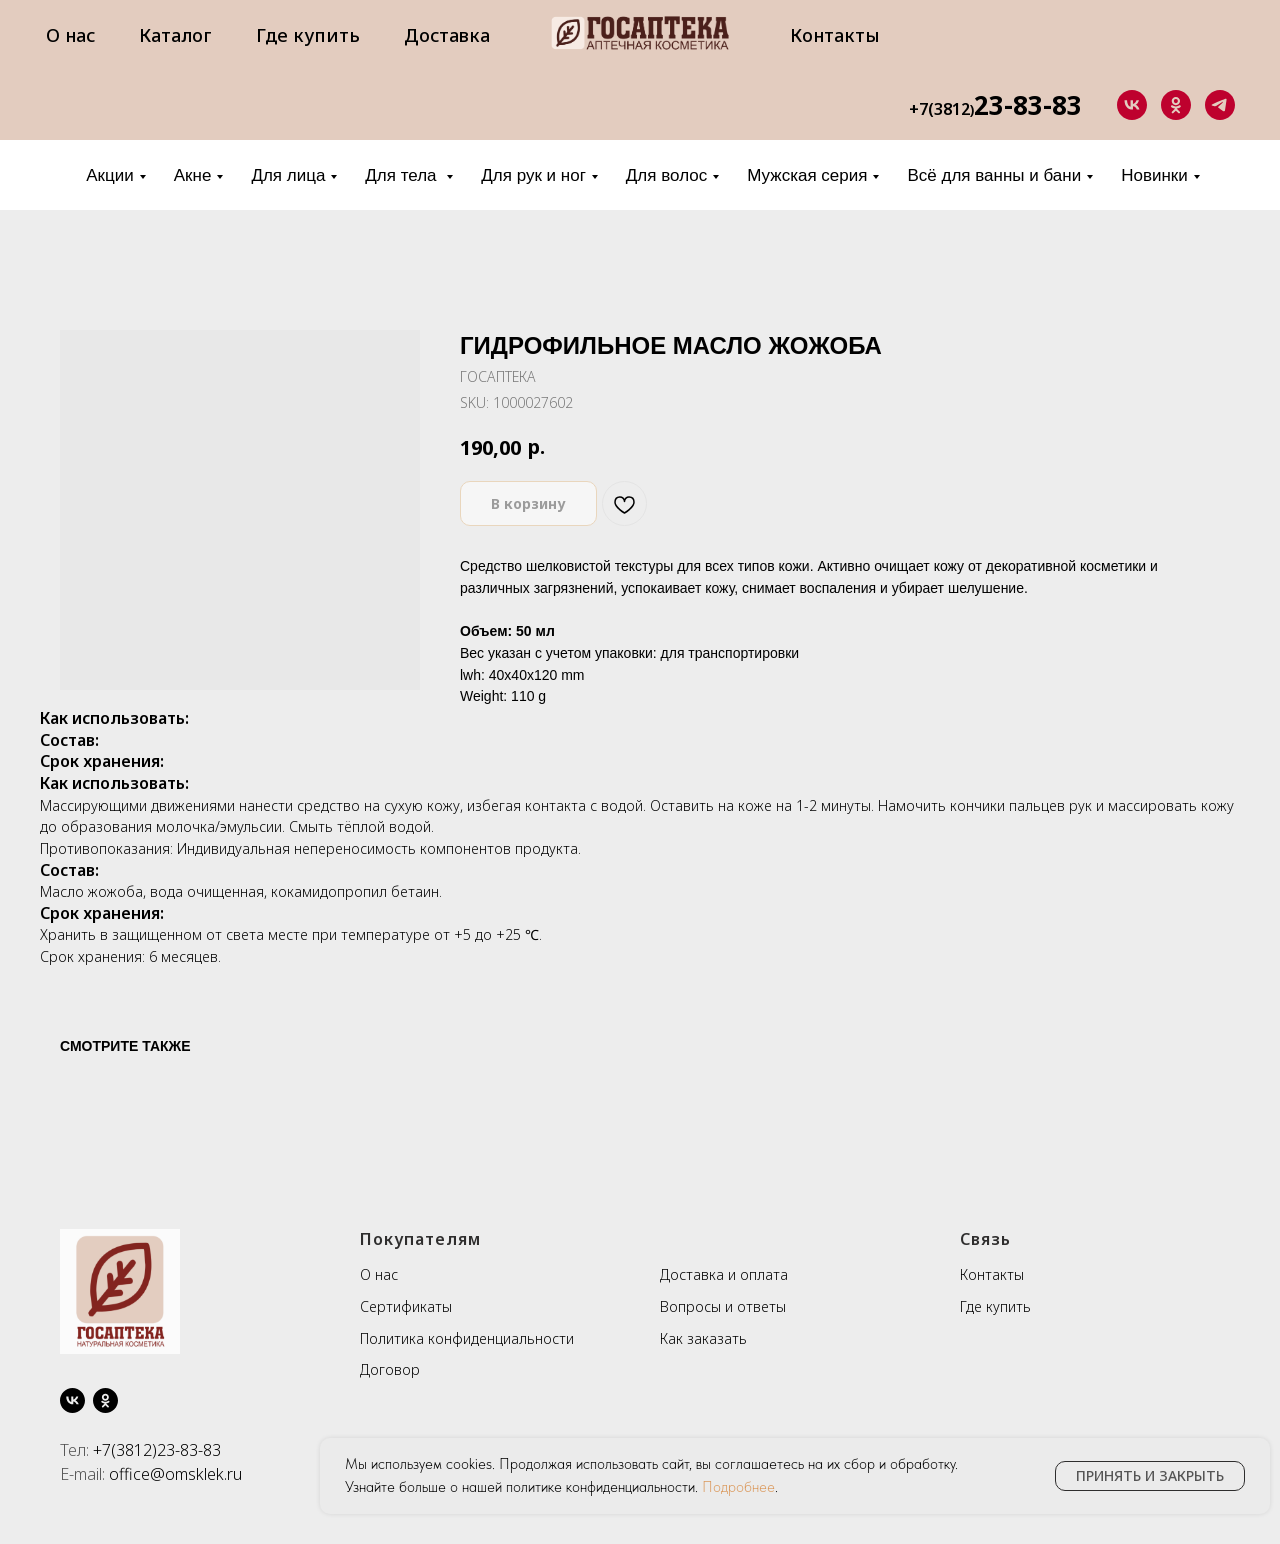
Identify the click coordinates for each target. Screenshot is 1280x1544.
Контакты (835, 35)
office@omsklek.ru (175, 1474)
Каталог (175, 35)
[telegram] (1220, 105)
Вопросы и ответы (723, 1306)
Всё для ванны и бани (994, 175)
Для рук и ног (533, 175)
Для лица (288, 175)
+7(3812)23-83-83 (157, 1450)
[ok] (1176, 105)
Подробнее (738, 1487)
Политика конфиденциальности (467, 1338)
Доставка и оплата (724, 1274)
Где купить (308, 35)
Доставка (447, 35)
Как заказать (703, 1338)
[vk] (1132, 105)
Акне (193, 175)
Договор (390, 1369)
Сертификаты (406, 1306)
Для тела (403, 175)
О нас (70, 35)
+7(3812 (939, 109)
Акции (110, 175)
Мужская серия (807, 175)
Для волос (666, 175)
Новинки (1154, 175)
